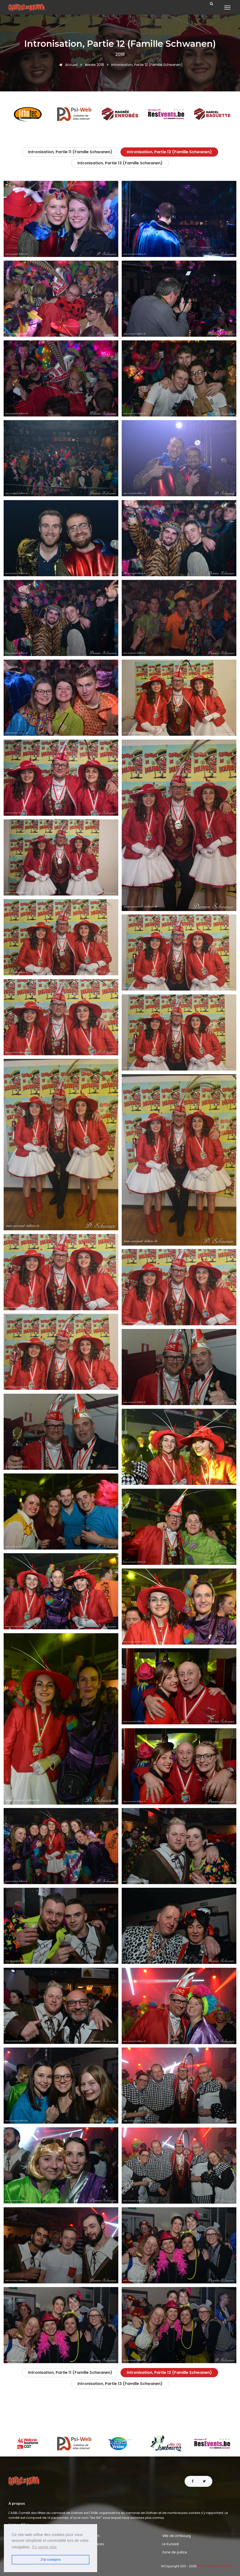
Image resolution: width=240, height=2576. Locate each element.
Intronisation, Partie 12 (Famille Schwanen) (169, 152)
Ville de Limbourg (176, 2535)
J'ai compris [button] (50, 2559)
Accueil (67, 64)
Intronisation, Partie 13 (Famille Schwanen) (120, 163)
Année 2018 (94, 64)
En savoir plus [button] (44, 2547)
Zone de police (174, 2552)
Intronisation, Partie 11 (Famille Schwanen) (70, 152)
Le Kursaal (170, 2544)
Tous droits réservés (214, 2566)
